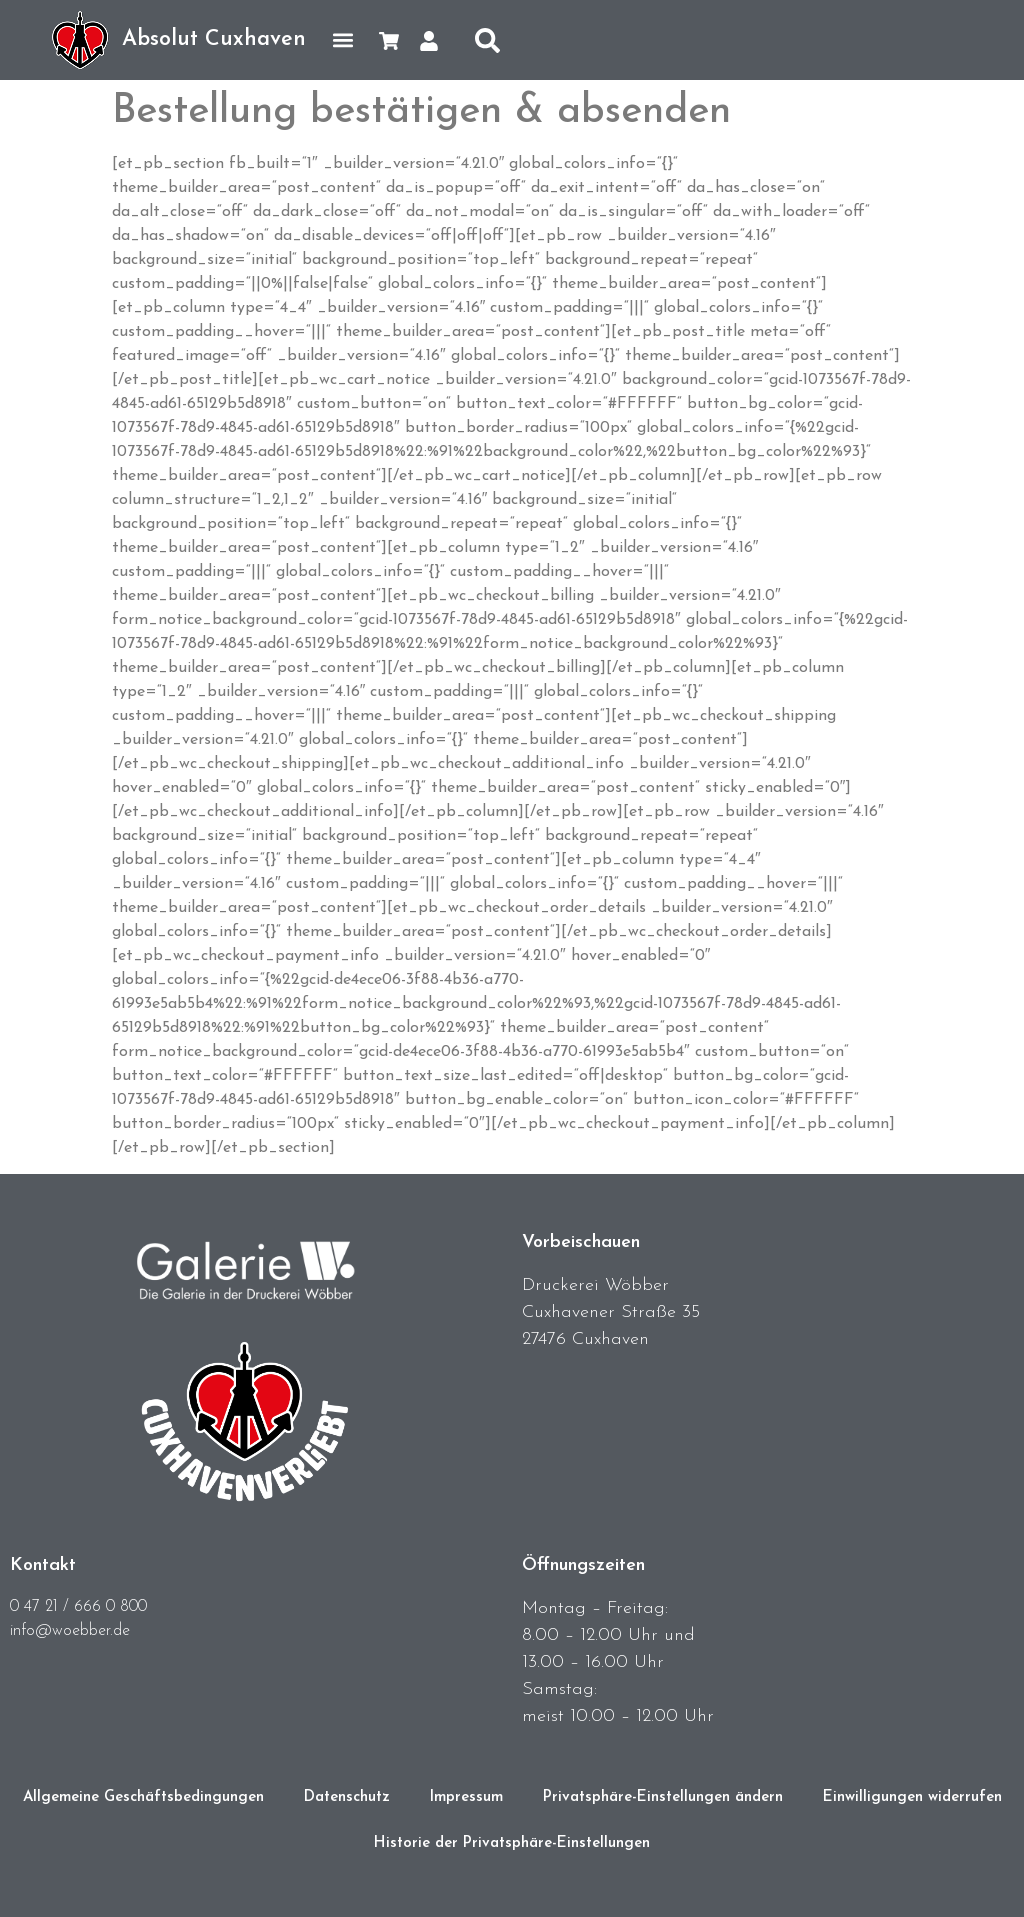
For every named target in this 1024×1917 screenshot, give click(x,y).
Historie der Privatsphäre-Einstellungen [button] (512, 1843)
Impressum (466, 1797)
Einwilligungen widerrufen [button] (912, 1797)
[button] (342, 40)
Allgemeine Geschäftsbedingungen (143, 1797)
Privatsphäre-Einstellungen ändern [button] (663, 1797)
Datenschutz (347, 1797)
